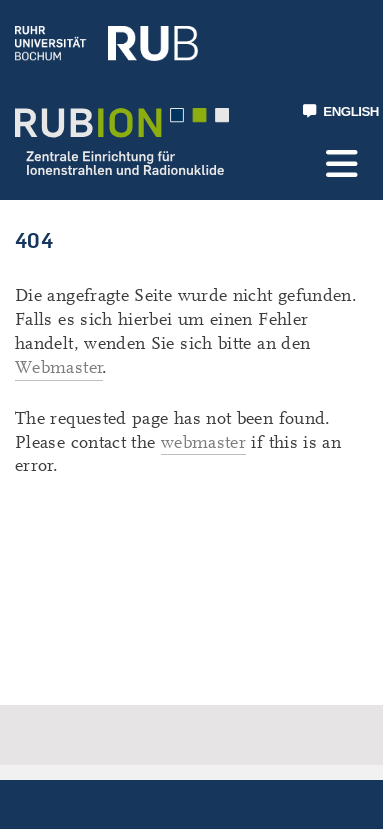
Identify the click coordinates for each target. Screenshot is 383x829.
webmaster (203, 442)
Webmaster (59, 367)
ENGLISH (341, 111)
